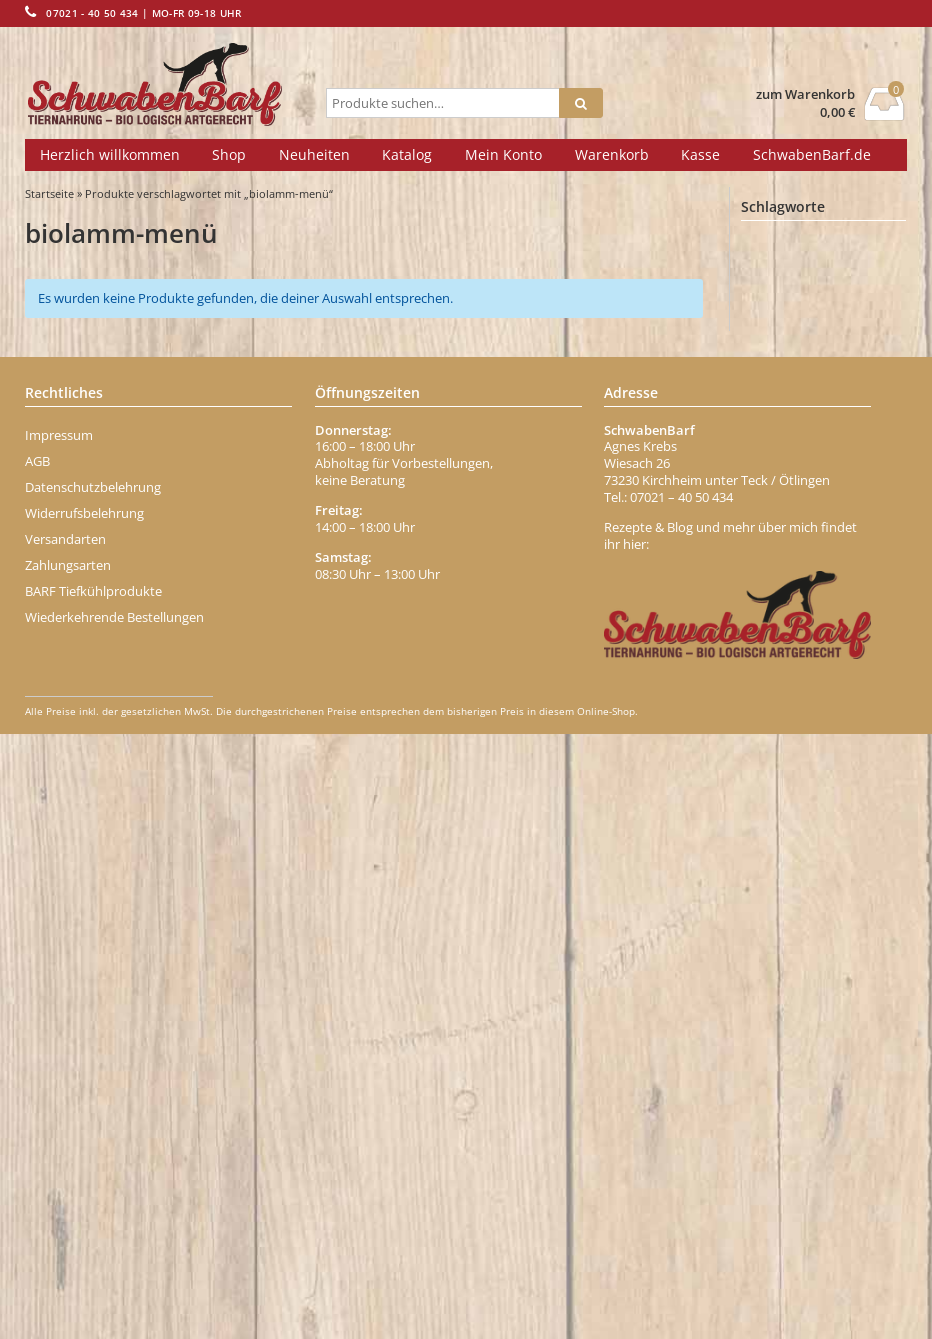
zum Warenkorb (805, 94)
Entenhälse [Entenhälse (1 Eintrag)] (791, 832)
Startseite (49, 193)
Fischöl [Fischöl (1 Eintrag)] (844, 919)
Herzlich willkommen (110, 154)
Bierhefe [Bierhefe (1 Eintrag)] (783, 450)
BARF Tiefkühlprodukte (93, 1196)
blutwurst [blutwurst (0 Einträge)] (843, 537)
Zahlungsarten (68, 1170)
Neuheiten (314, 154)
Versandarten (65, 1144)
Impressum (59, 1040)
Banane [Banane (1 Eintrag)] (842, 334)
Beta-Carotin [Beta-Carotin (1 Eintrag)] (794, 421)
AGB (37, 1066)
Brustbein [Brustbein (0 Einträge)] (866, 596)
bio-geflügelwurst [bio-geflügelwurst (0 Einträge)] (798, 507)
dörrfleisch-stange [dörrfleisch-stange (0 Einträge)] (799, 743)
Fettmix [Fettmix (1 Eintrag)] (834, 890)
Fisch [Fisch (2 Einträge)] (776, 918)
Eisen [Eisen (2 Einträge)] (777, 772)
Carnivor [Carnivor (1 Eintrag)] (783, 656)
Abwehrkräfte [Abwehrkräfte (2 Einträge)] (800, 275)
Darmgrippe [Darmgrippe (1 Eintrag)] (792, 685)
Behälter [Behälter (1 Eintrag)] (783, 363)
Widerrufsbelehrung (84, 1118)
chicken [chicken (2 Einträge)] (862, 655)
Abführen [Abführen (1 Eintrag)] (785, 247)
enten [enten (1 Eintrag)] (856, 802)
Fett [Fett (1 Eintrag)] (770, 890)
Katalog (407, 154)
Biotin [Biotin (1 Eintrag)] (775, 537)
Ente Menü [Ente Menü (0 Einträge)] (784, 802)
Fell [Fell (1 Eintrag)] (853, 861)
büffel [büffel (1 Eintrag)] (876, 627)
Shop (229, 154)
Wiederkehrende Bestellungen (114, 1222)
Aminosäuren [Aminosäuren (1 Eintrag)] (796, 305)
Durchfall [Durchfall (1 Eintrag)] (858, 714)
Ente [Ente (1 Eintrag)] (839, 773)
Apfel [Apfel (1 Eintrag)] (774, 334)
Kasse (700, 154)
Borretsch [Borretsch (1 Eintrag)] (786, 596)
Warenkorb (612, 154)
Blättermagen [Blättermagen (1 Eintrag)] (796, 567)
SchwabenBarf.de (812, 154)
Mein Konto (503, 154)
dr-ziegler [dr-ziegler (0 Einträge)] (781, 714)
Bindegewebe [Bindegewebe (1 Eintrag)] (797, 479)
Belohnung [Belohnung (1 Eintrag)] (789, 392)
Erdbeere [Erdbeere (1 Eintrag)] (785, 861)
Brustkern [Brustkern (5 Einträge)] (794, 625)
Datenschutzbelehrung (93, 1092)
